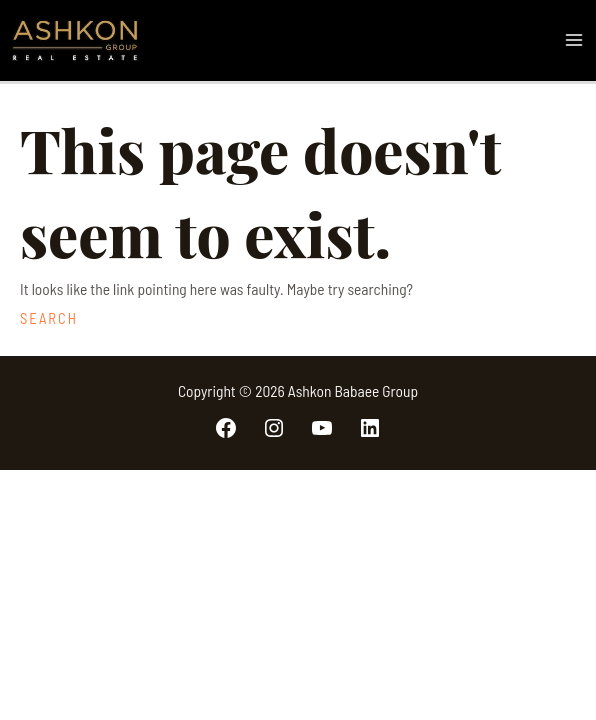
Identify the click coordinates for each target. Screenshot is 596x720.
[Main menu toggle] (574, 40)
